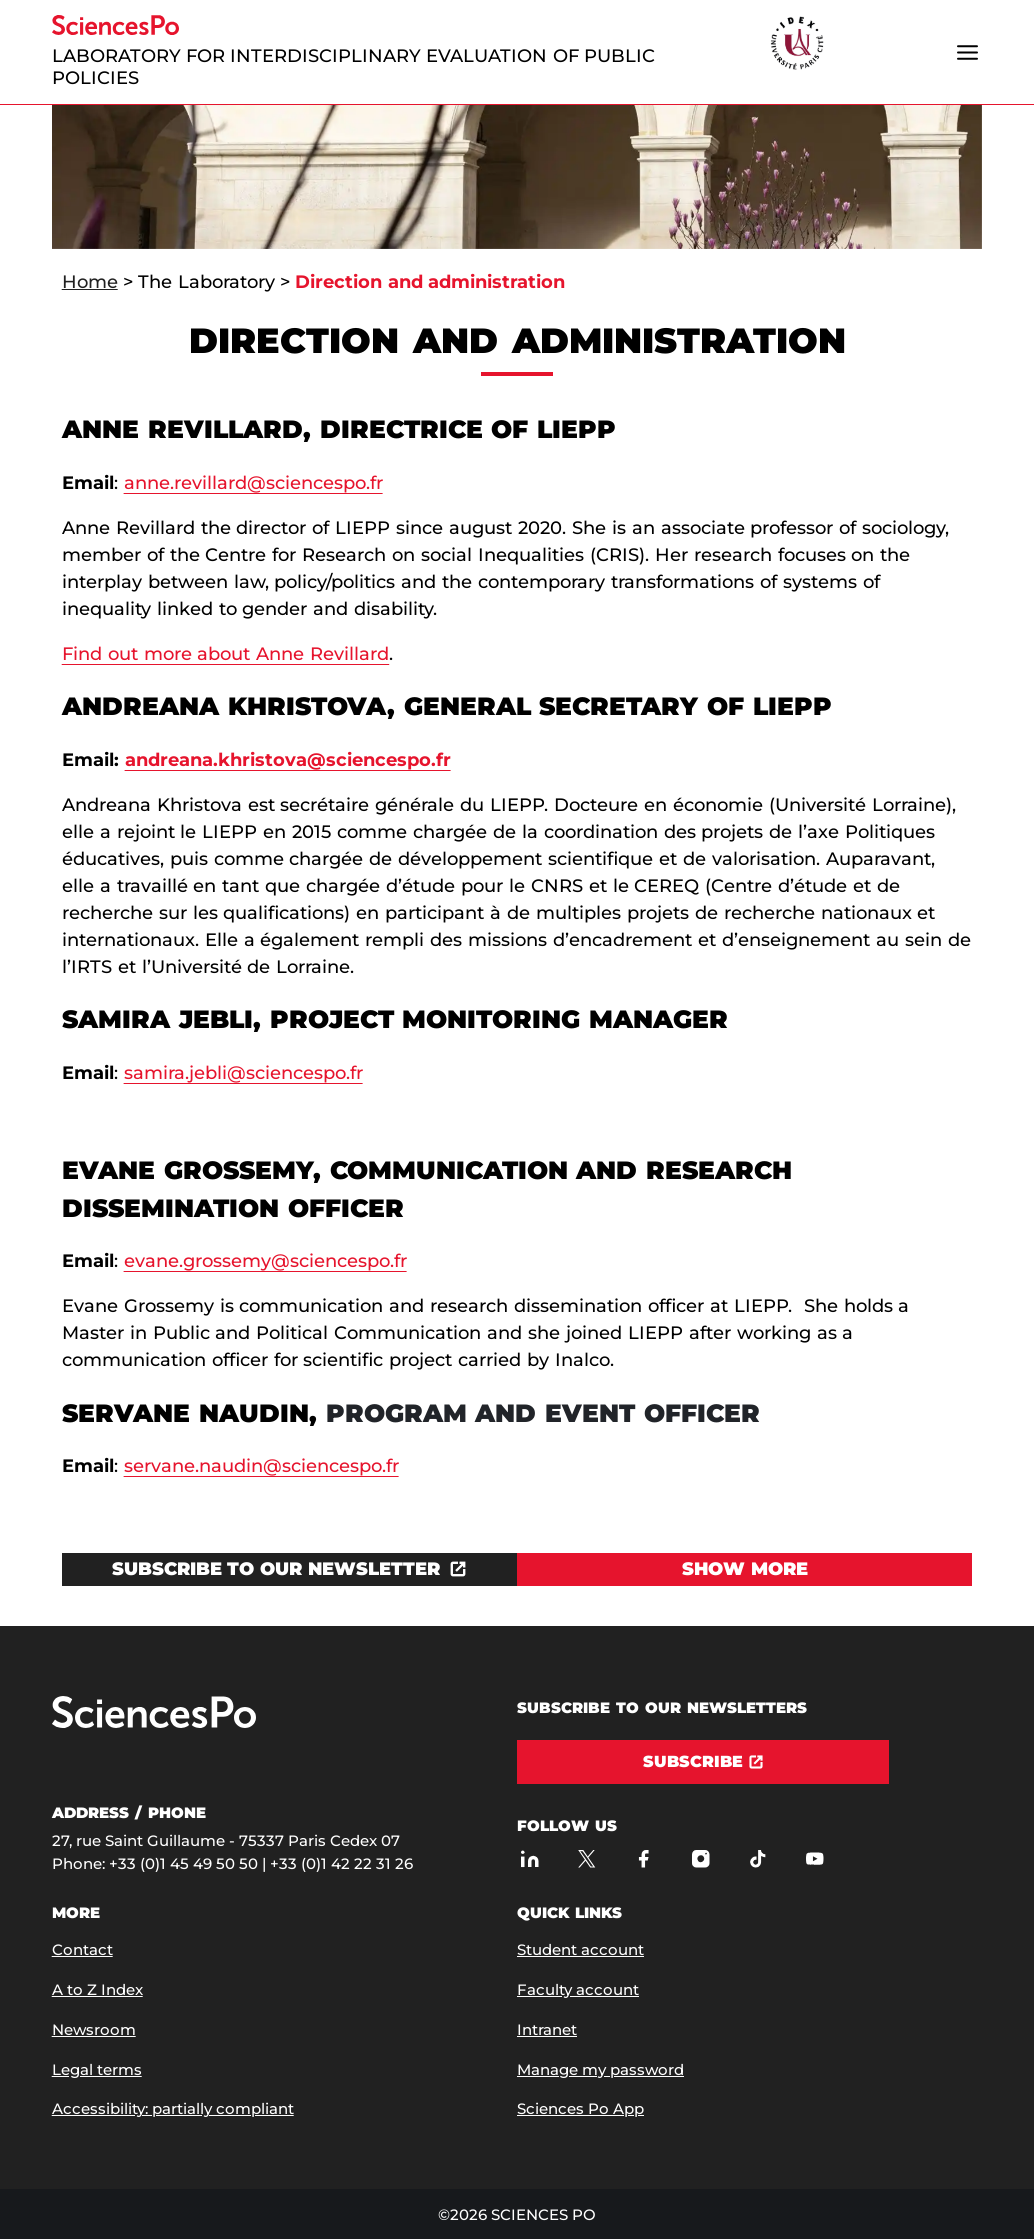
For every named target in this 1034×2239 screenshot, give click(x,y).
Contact (82, 1949)
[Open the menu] (967, 52)
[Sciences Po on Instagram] (700, 1858)
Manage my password (600, 2069)
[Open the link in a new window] (289, 1569)
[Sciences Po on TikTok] (757, 1858)
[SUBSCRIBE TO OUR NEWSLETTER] (289, 1569)
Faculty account (578, 1989)
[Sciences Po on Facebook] (643, 1858)
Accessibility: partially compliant (173, 2108)
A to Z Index (97, 1989)
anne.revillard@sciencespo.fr (253, 483)
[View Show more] (744, 1569)
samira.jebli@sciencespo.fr (243, 1073)
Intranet (547, 2029)
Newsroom (94, 2029)
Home (90, 282)
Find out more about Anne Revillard (226, 654)
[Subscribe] (703, 1762)
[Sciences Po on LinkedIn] (529, 1858)
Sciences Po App (580, 2108)
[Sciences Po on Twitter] (586, 1858)
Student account (580, 1949)
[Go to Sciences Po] (154, 1723)
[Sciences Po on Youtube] (814, 1858)
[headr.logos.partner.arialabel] (797, 44)
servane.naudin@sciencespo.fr (261, 1466)
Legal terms (97, 2069)
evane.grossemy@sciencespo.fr (265, 1261)
